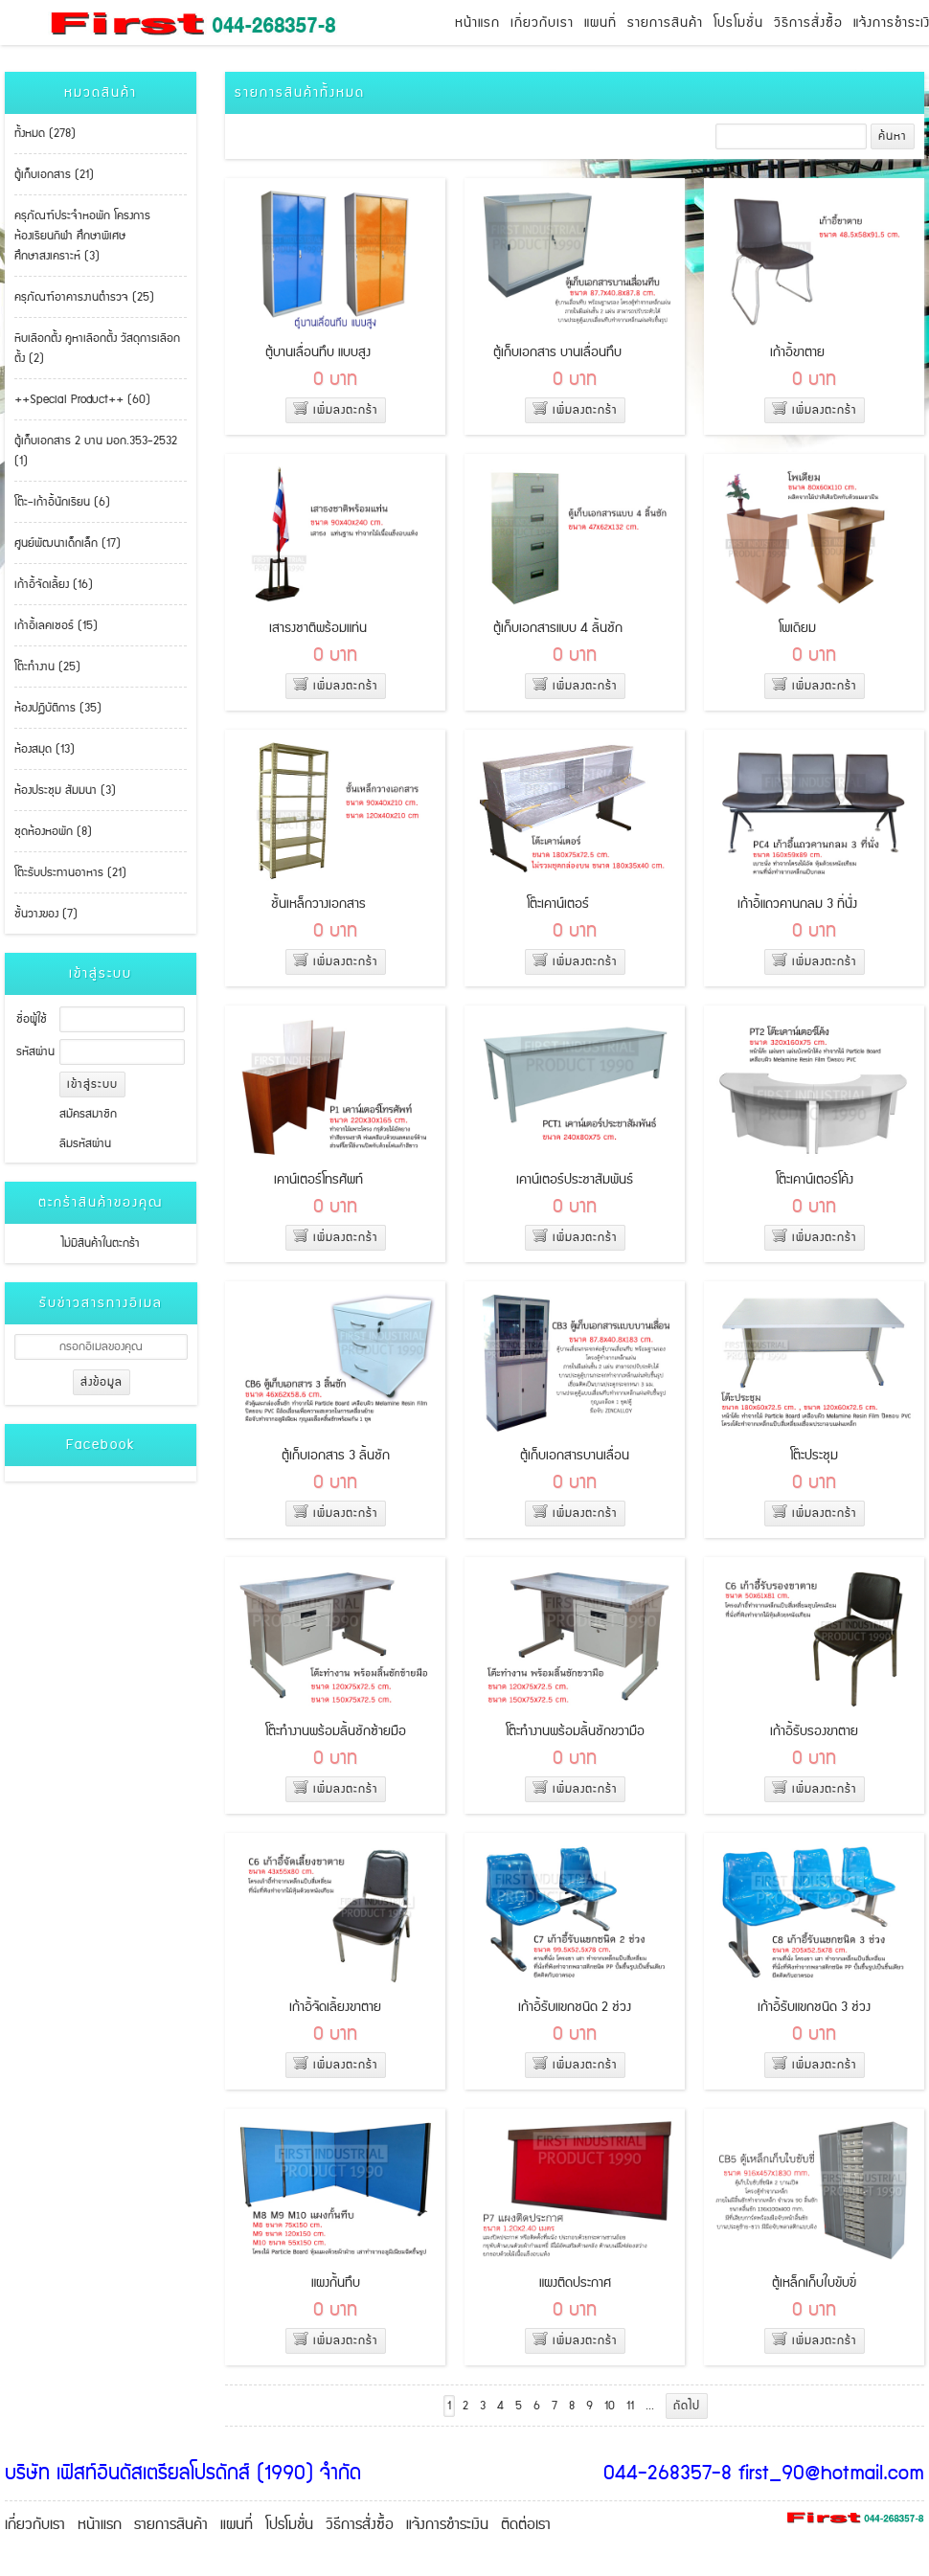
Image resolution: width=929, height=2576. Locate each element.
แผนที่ (600, 22)
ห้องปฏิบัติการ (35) (58, 708)
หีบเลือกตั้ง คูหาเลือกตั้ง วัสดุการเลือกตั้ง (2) (97, 348)
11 (630, 2406)
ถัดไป (686, 2406)
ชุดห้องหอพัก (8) (53, 832)
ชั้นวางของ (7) (46, 914)
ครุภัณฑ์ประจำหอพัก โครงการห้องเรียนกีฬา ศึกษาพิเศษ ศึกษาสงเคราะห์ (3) (82, 236)
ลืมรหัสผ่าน (85, 1144)
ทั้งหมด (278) (45, 134)
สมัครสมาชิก (88, 1114)
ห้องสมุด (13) (44, 749)
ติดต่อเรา (526, 2525)
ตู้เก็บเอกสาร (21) (54, 175)
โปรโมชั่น (738, 22)
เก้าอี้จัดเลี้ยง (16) (53, 585)
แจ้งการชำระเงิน (447, 2525)
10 (609, 2406)
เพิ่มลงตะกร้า (335, 410)
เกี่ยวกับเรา (542, 22)
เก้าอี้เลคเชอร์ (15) (56, 626)
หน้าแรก (477, 22)
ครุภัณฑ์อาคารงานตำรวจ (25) (84, 297)
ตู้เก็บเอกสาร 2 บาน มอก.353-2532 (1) (95, 451)
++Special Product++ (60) (82, 400)
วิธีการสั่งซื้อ (808, 22)
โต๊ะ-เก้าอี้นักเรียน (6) (62, 502)
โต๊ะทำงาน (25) (47, 667)
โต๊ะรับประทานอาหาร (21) (70, 873)
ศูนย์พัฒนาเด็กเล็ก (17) (67, 543)
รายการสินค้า (665, 22)
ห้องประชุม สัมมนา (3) (65, 790)
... (650, 2406)
